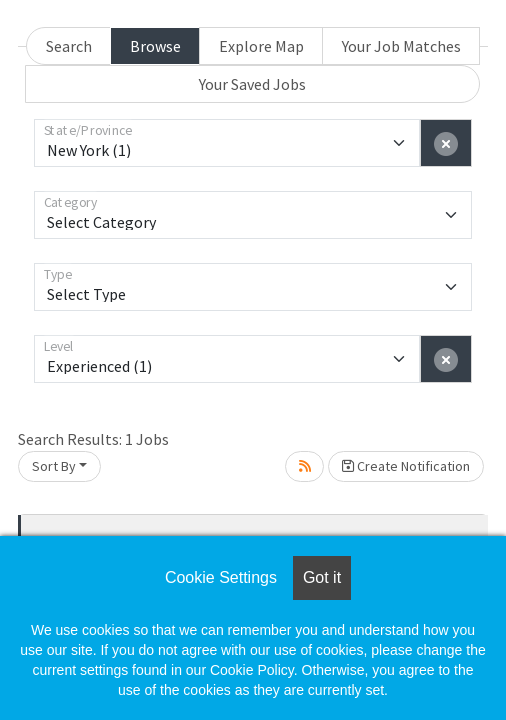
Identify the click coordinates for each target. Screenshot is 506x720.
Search (69, 46)
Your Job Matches (401, 46)
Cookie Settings (221, 577)
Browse (155, 46)
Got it (322, 577)
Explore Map (261, 46)
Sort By (54, 466)
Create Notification (406, 466)
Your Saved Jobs (252, 84)
